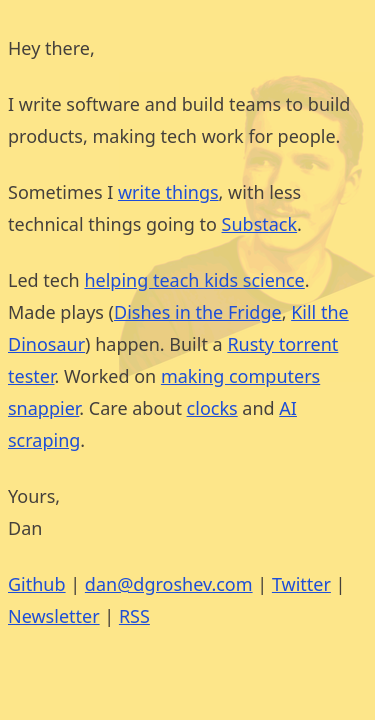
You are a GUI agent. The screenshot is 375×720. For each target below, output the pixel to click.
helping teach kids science (194, 280)
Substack (260, 224)
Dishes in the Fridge (198, 312)
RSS (134, 616)
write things (168, 192)
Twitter (301, 584)
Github (37, 584)
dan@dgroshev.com (169, 584)
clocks (212, 408)
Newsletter (54, 616)
